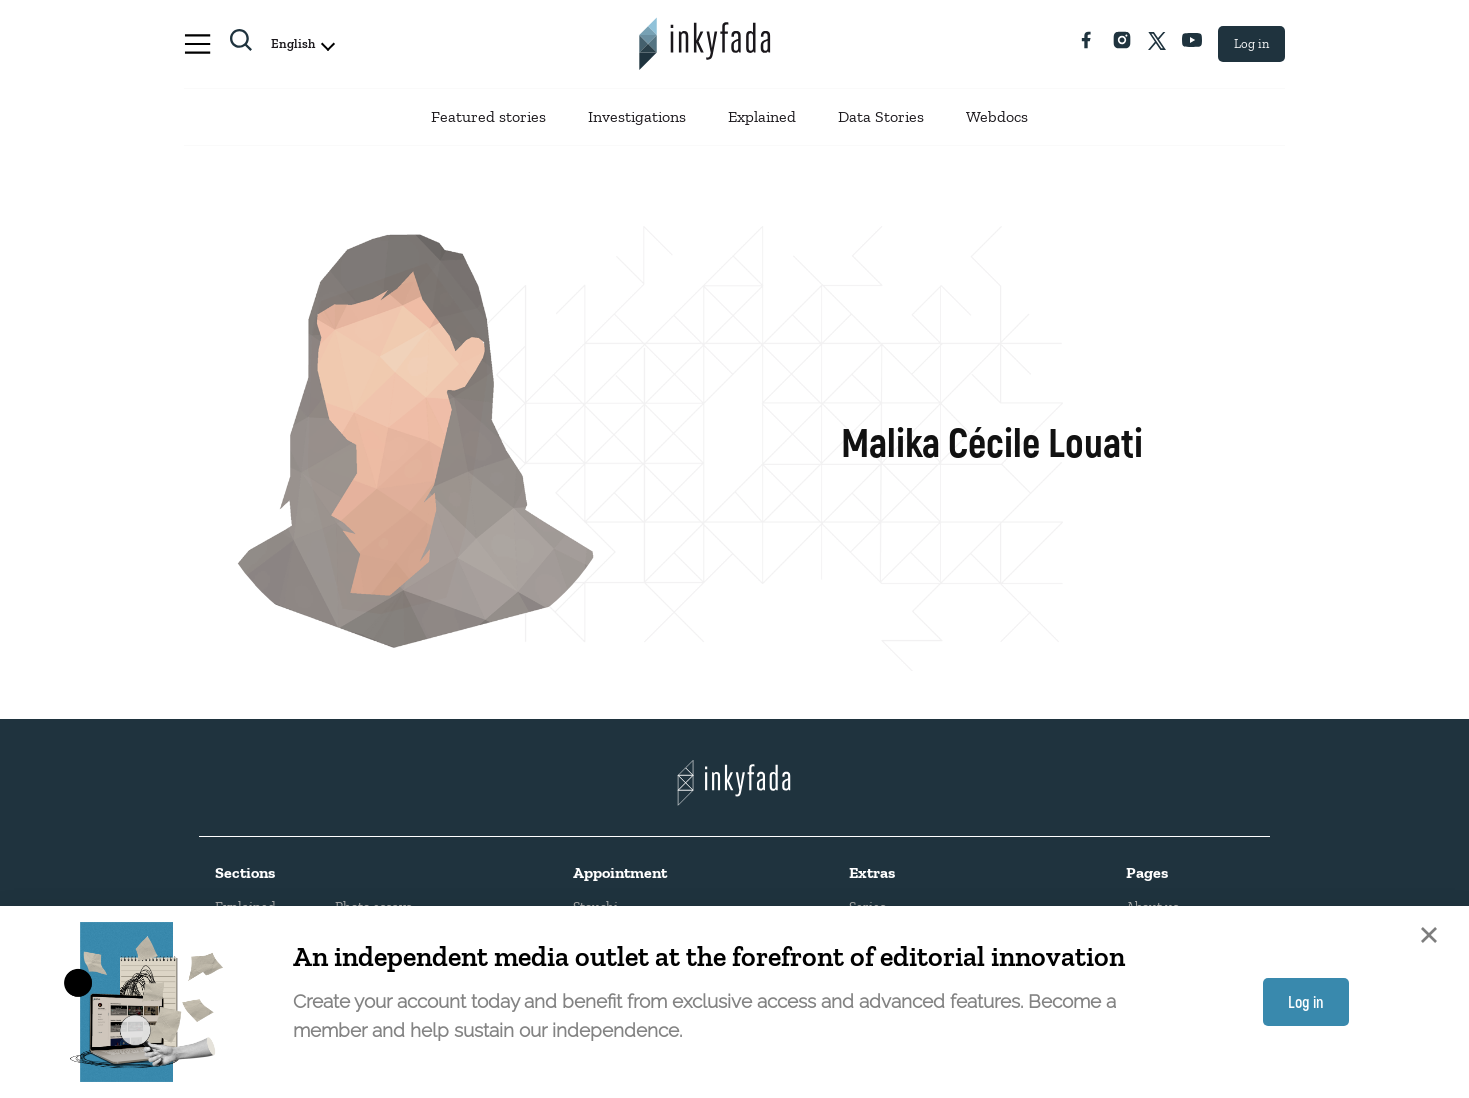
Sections (245, 872)
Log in (1251, 43)
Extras (872, 872)
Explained (762, 116)
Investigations (637, 116)
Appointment (620, 872)
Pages (1147, 872)
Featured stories (488, 116)
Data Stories (881, 116)
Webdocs (997, 116)
